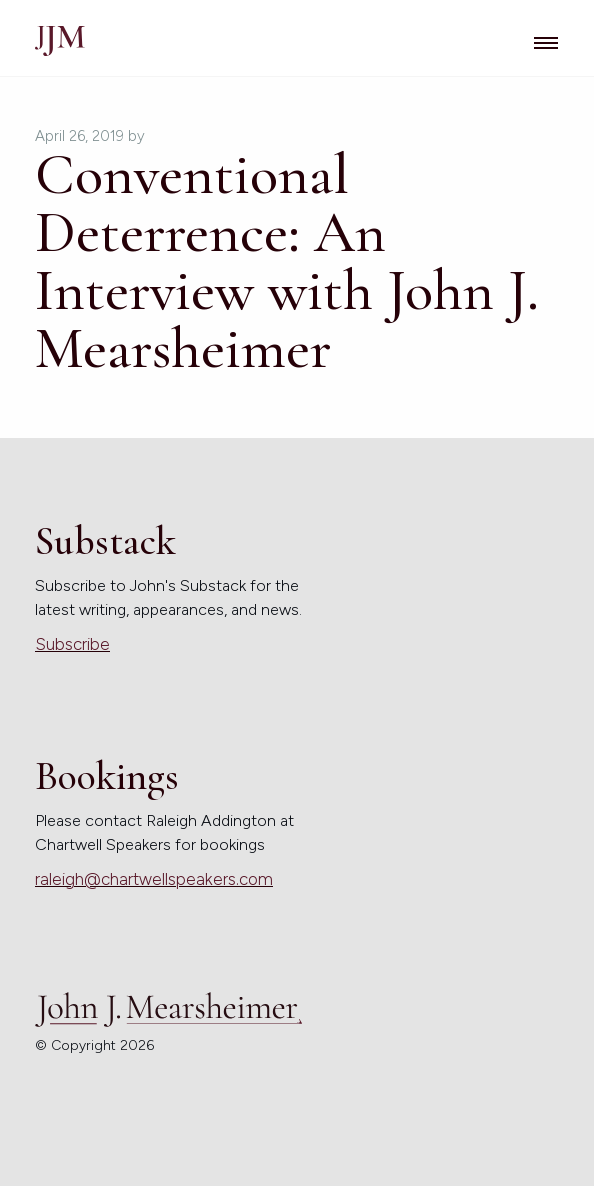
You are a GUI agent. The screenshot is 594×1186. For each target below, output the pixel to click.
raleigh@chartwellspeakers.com (154, 879)
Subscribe (72, 644)
